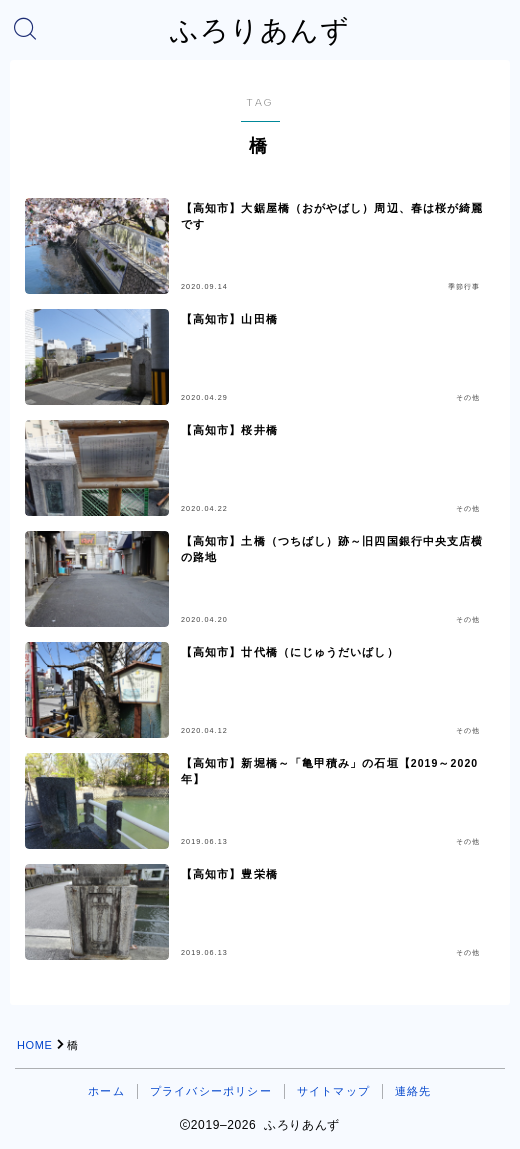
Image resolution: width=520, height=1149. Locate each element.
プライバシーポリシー (211, 1091)
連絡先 (413, 1091)
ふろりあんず (260, 30)
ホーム (106, 1091)
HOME (34, 1045)
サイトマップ (333, 1091)
